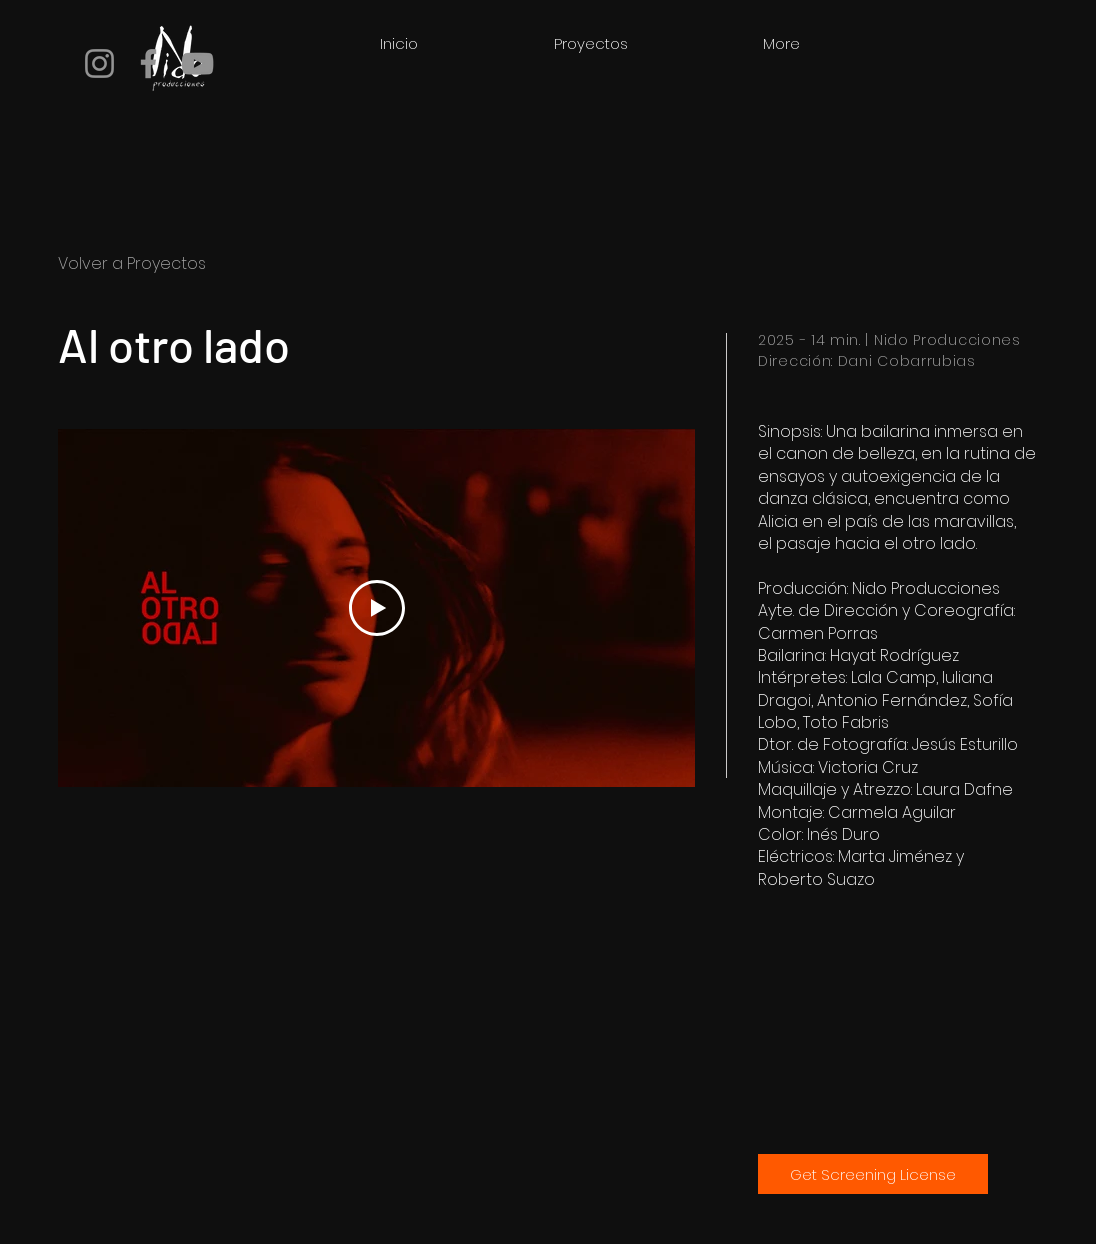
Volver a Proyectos (132, 263)
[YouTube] (197, 63)
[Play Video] (377, 608)
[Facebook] (148, 63)
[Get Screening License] (873, 1174)
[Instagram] (99, 63)
